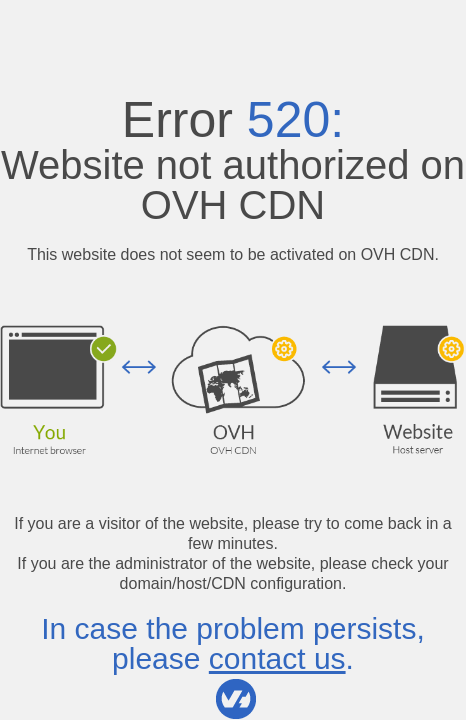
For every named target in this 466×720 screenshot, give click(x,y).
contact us (277, 658)
